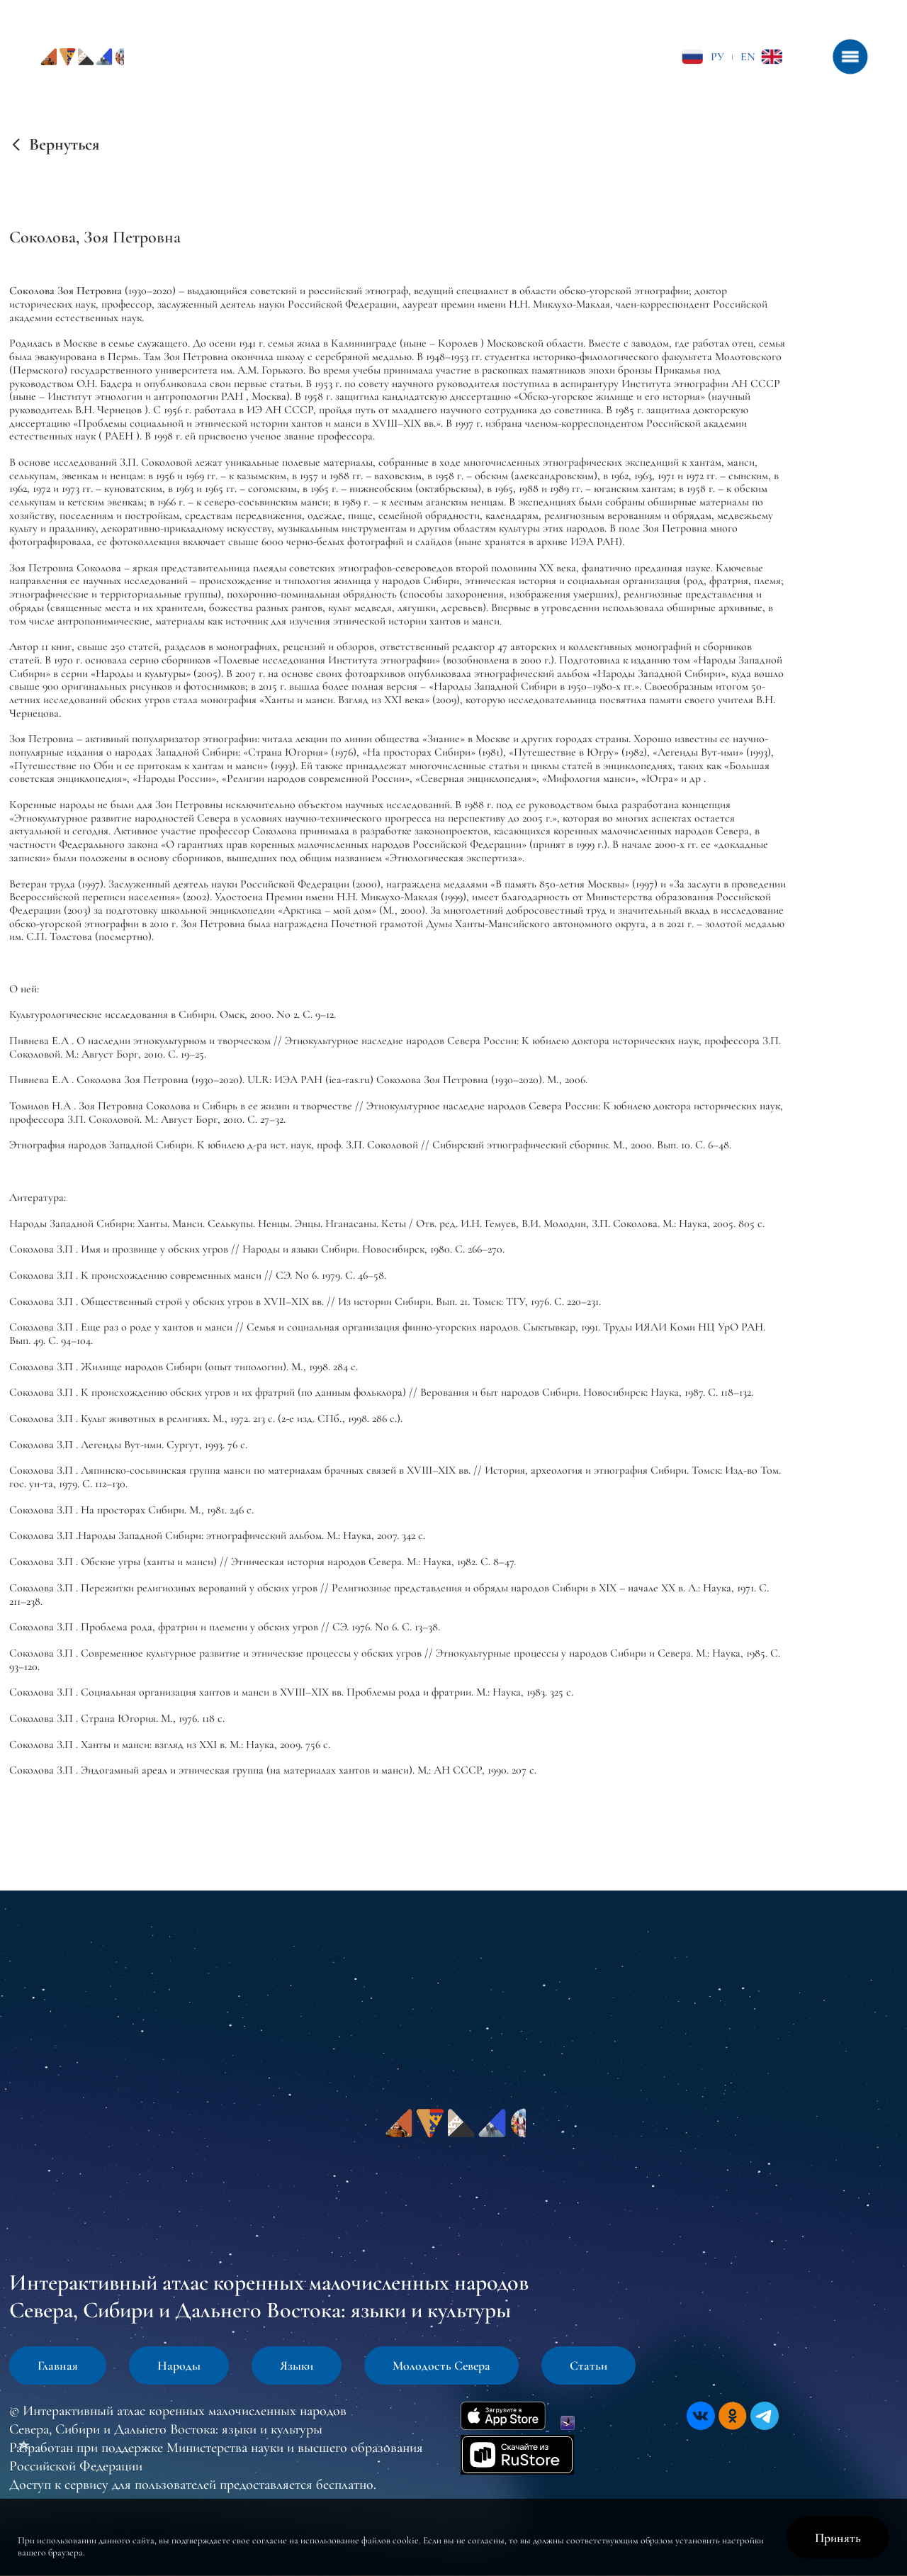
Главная (58, 2365)
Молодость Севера (441, 2365)
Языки (296, 2365)
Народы (179, 2365)
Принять (838, 2538)
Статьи (588, 2365)
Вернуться (64, 144)
